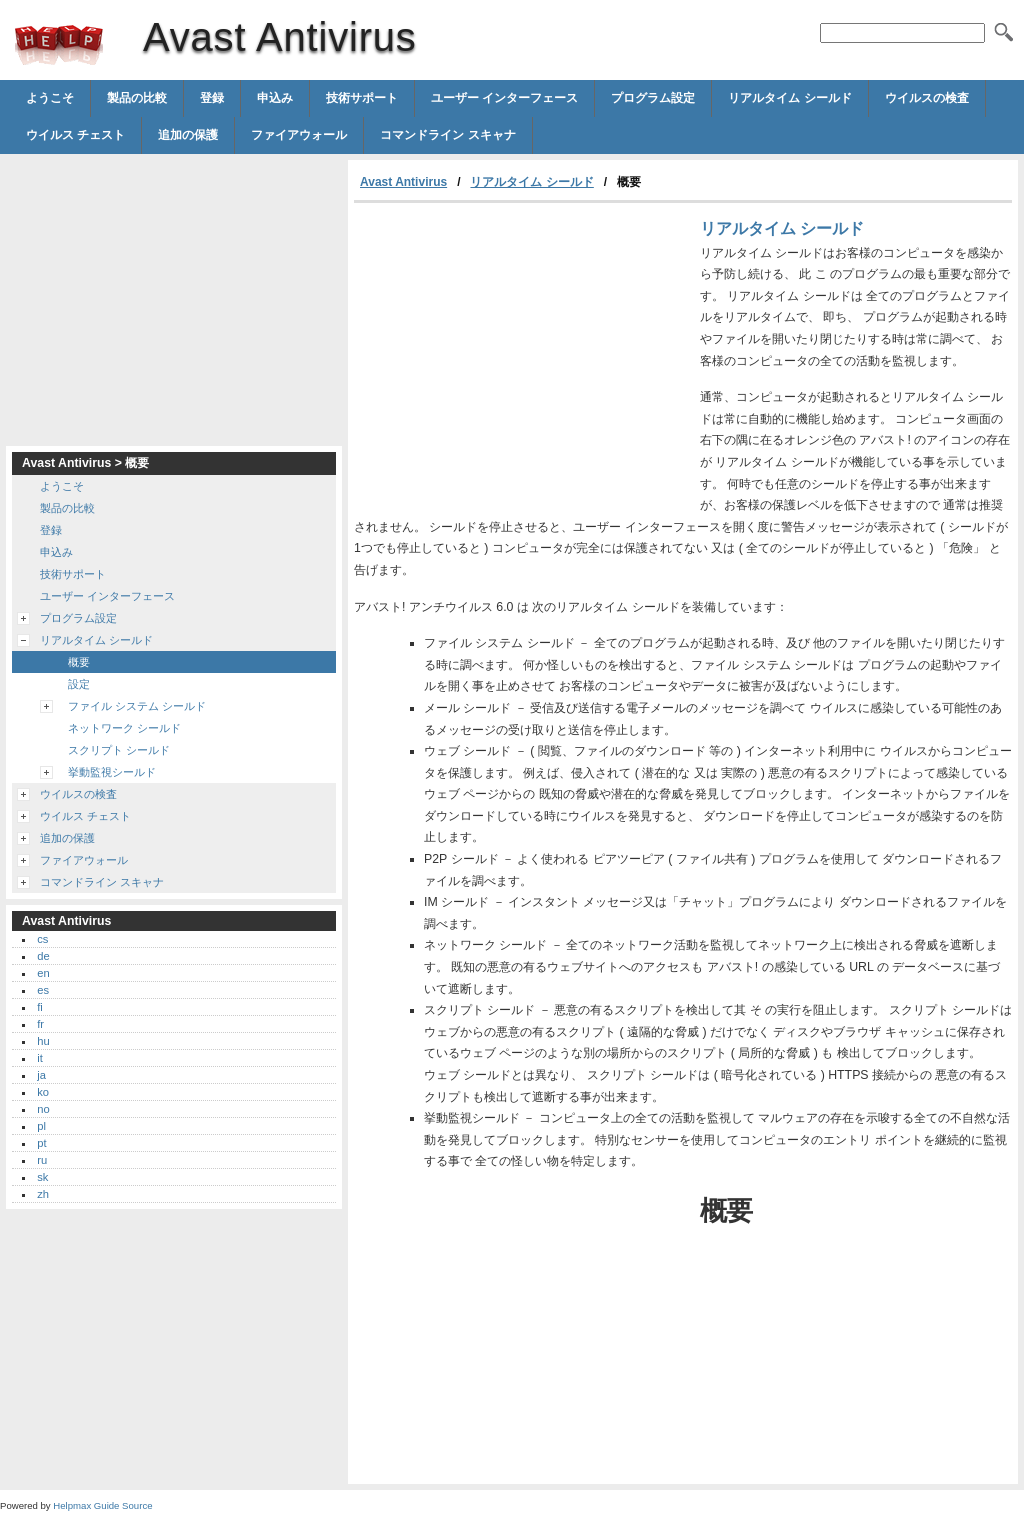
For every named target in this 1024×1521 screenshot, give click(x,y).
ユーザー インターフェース (504, 98)
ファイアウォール (299, 135)
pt (41, 1143)
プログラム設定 (653, 98)
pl (41, 1126)
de (43, 956)
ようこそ (50, 98)
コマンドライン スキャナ (447, 135)
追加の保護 (188, 135)
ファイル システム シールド (137, 706)
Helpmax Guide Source (102, 1505)
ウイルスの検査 (927, 98)
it (40, 1058)
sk (42, 1177)
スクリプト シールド (119, 750)
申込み (275, 98)
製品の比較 (137, 98)
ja (41, 1075)
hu (43, 1041)
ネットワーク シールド (124, 728)
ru (42, 1160)
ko (43, 1092)
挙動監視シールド (112, 772)
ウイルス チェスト (75, 135)
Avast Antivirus (59, 45)
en (43, 973)
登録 (212, 98)
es (43, 990)
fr (40, 1024)
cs (42, 939)
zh (43, 1194)
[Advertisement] (522, 353)
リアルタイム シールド (789, 98)
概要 (79, 662)
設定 (79, 684)
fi (40, 1007)
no (43, 1109)
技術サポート (362, 98)
